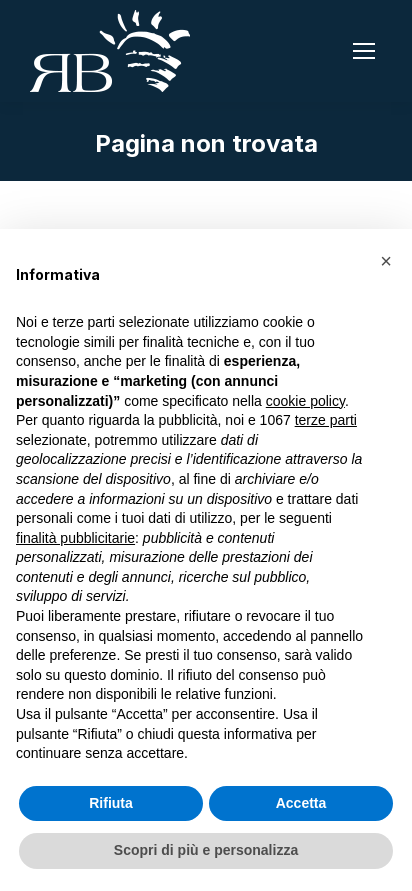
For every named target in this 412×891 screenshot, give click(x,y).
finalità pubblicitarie (75, 538)
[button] (386, 261)
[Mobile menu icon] (364, 51)
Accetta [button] (301, 803)
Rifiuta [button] (111, 803)
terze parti (326, 420)
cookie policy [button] (305, 401)
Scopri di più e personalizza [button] (206, 850)
